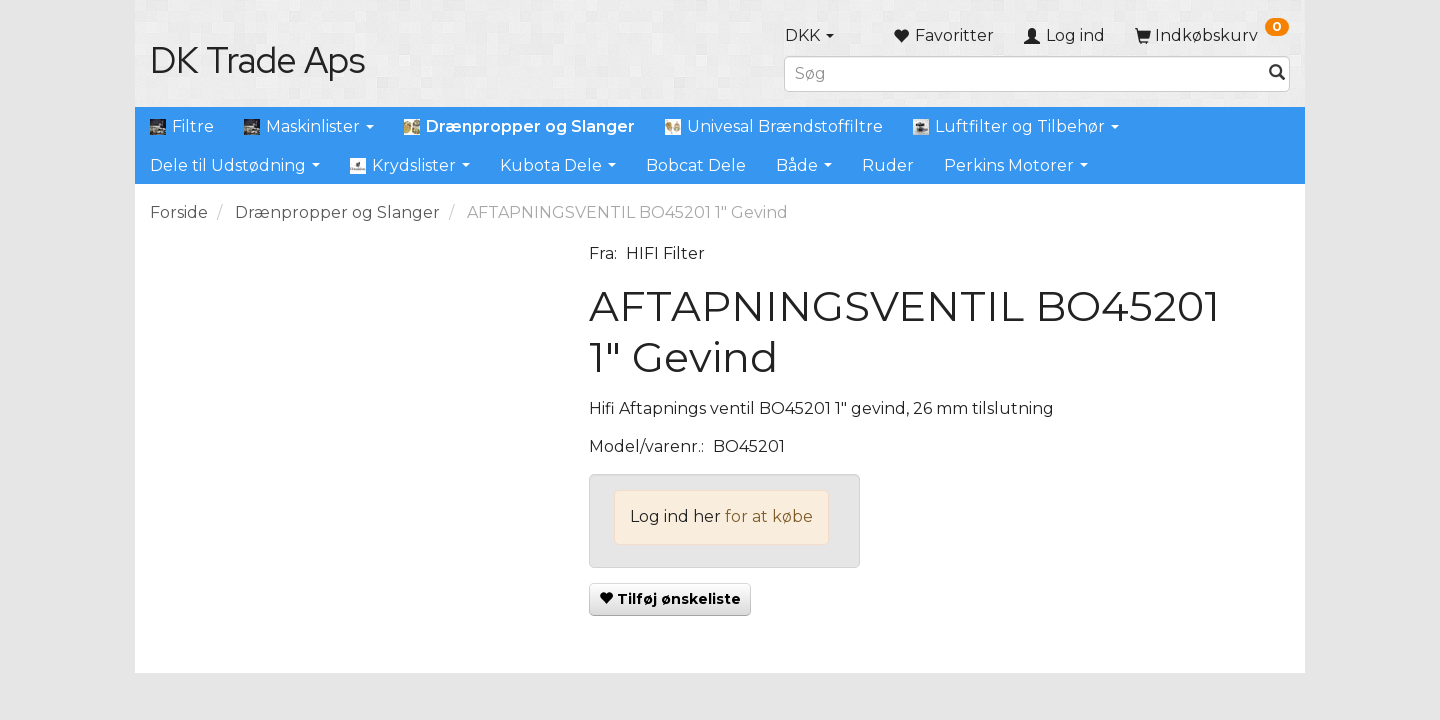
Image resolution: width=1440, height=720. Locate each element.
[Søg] (1277, 73)
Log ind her (675, 516)
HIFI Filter (665, 253)
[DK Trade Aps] (257, 60)
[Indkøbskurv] (1212, 35)
